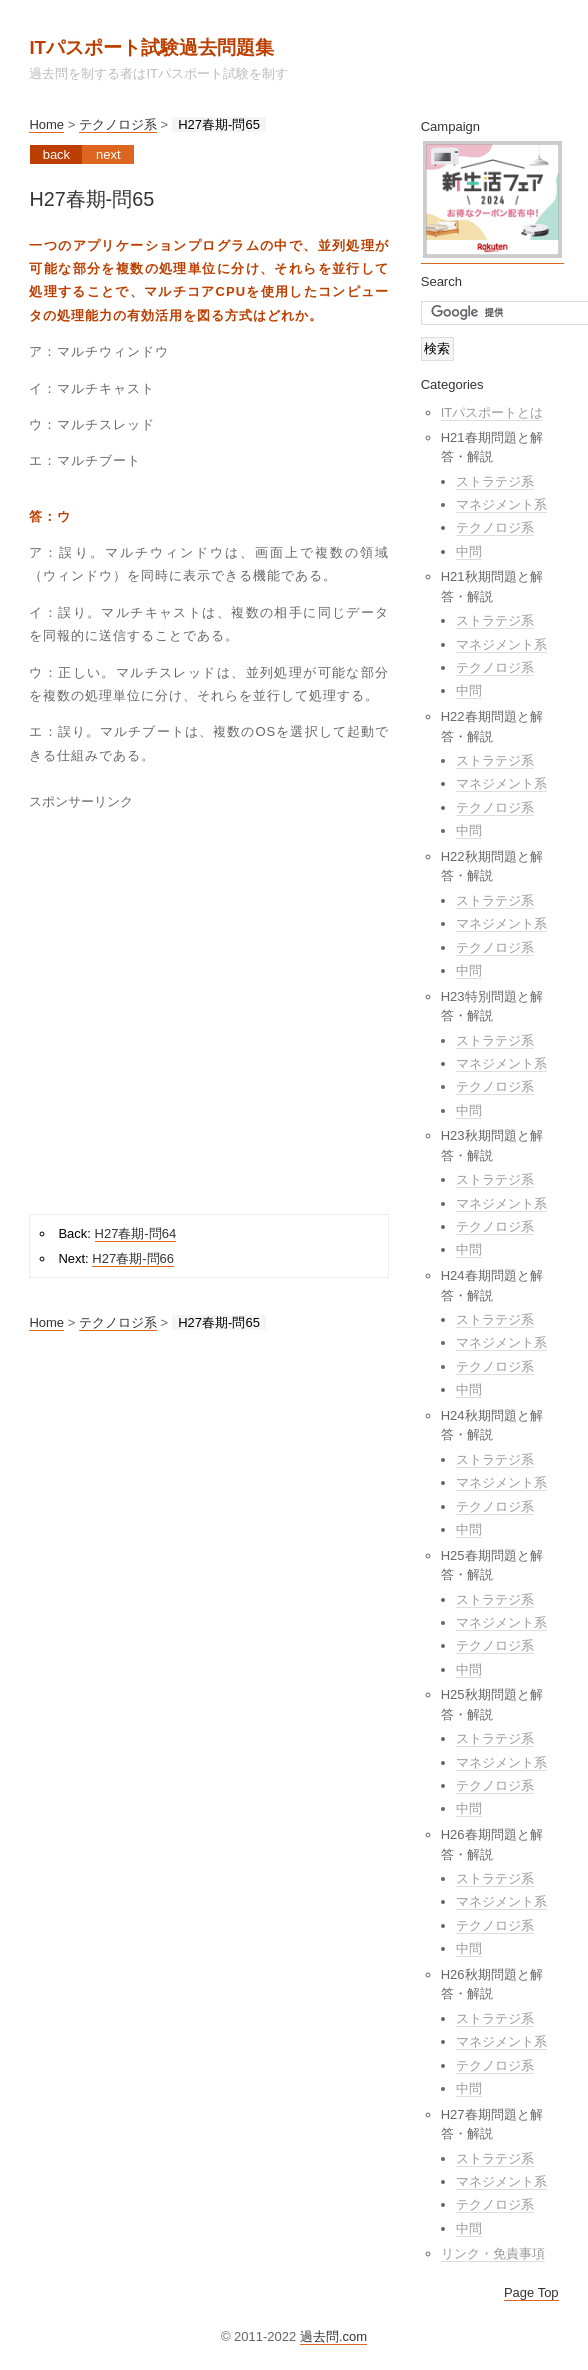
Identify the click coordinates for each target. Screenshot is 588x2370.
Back (56, 154)
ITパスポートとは (492, 412)
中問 (469, 551)
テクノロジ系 (118, 124)
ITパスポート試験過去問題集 (151, 47)
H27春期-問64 (136, 1233)
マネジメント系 (501, 504)
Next (108, 154)
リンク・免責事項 (493, 2253)
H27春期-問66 (133, 1258)
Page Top (531, 2292)
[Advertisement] (198, 1005)
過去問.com (333, 2336)
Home (46, 124)
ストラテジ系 (495, 481)
